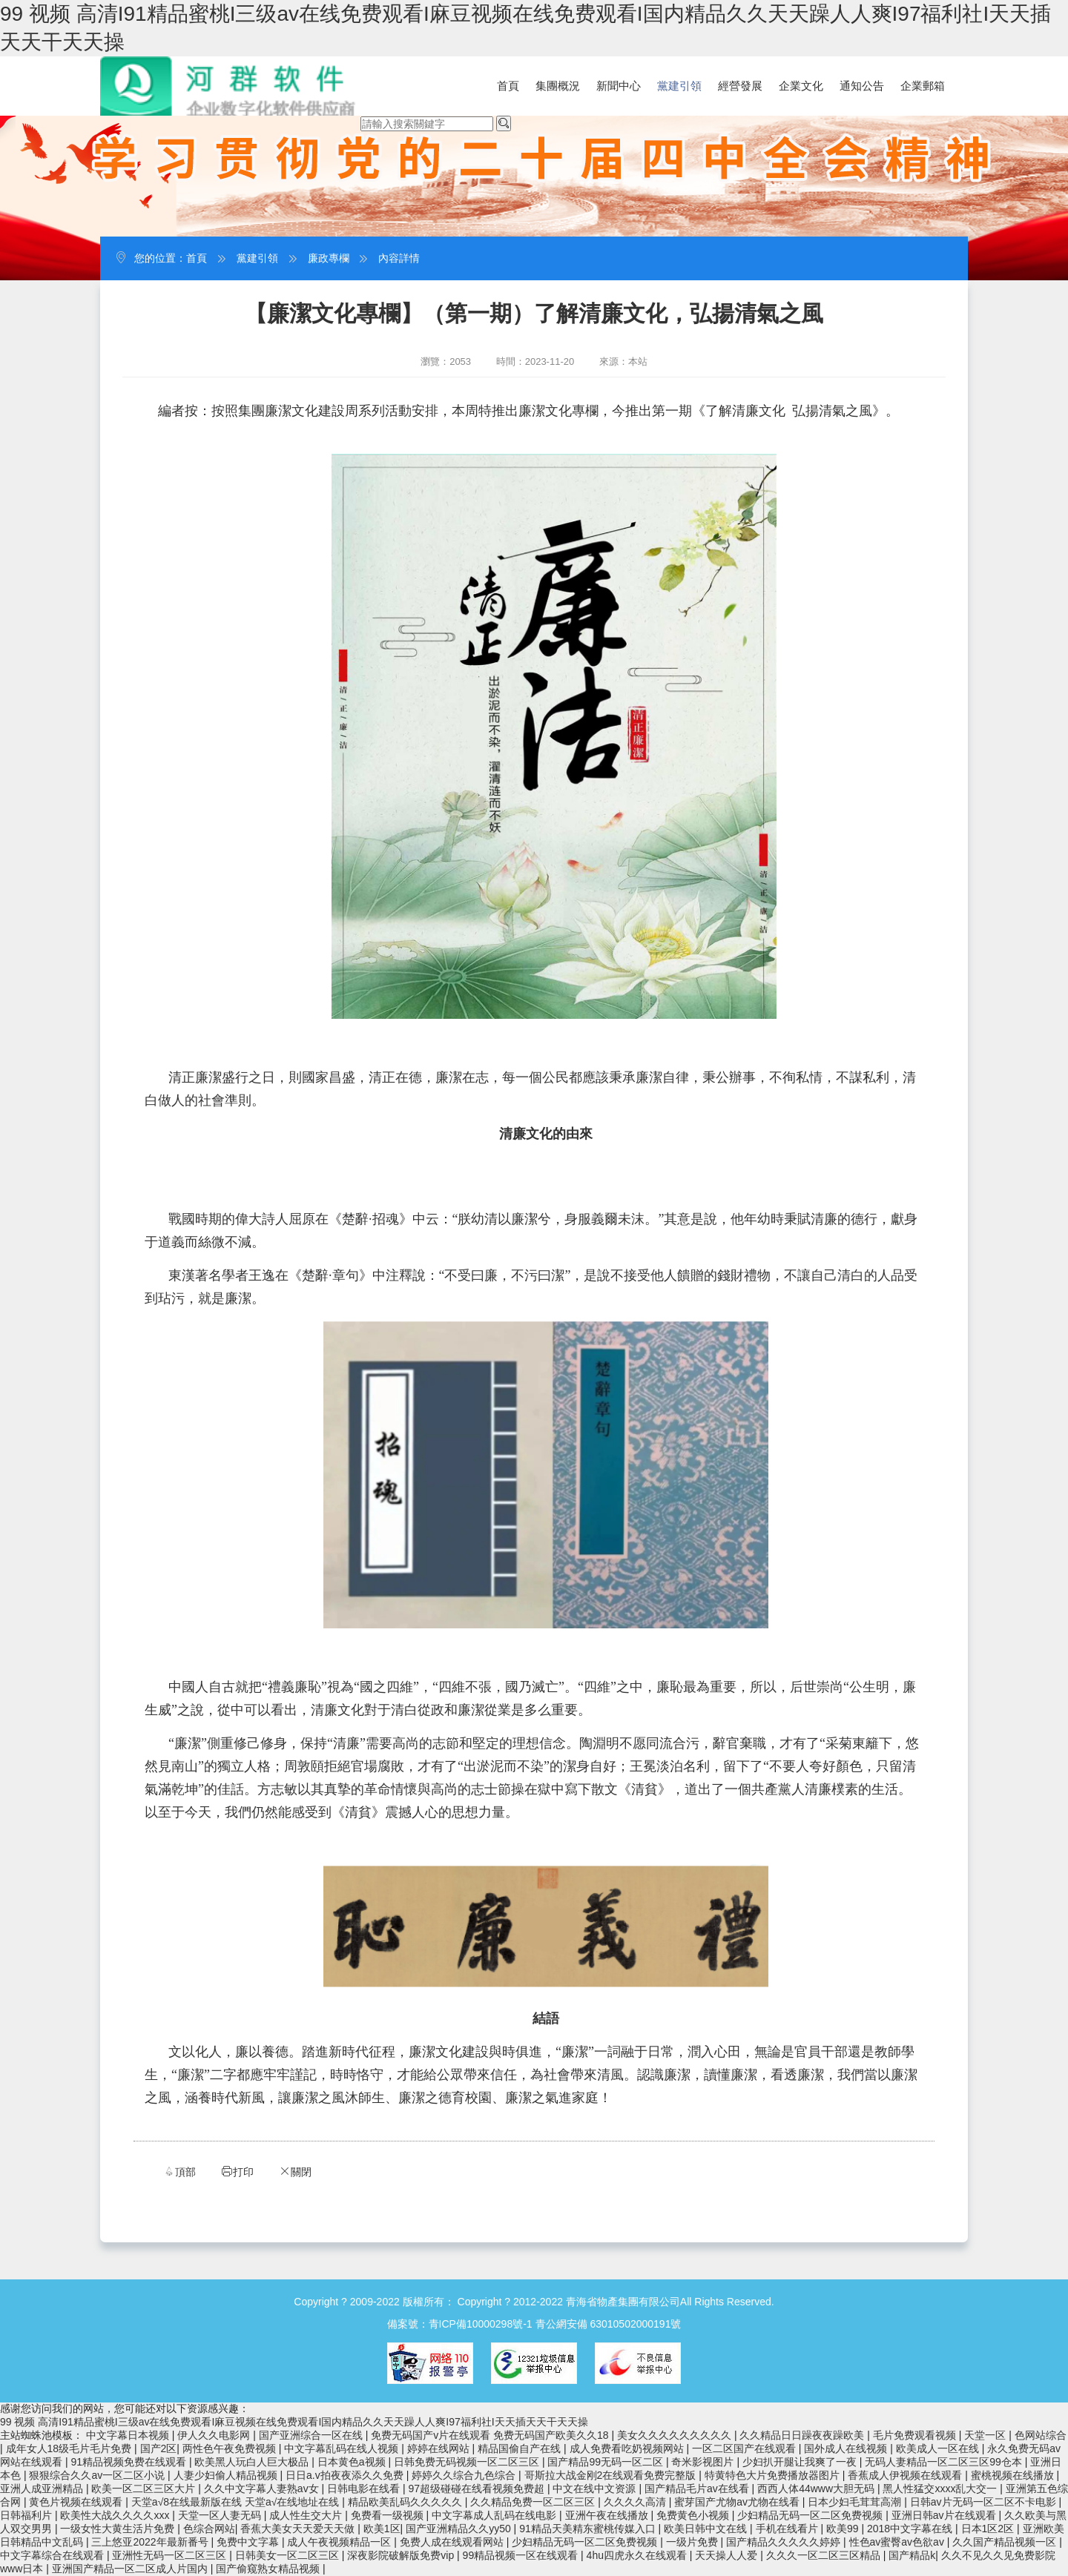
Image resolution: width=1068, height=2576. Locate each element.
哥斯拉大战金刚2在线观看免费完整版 (611, 2475)
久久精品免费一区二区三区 (534, 2502)
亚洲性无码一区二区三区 (170, 2555)
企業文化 (801, 85)
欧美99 (843, 2528)
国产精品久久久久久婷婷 (784, 2542)
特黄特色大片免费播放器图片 (774, 2475)
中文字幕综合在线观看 (53, 2555)
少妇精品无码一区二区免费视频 (811, 2515)
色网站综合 (1041, 2435)
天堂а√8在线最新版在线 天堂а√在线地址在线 (237, 2502)
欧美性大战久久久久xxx (116, 2515)
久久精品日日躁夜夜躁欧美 (803, 2435)
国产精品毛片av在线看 (698, 2488)
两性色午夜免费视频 (230, 2448)
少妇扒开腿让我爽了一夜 (801, 2462)
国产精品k (912, 2555)
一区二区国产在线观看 (745, 2448)
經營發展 (740, 85)
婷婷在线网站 (439, 2448)
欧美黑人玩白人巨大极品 (253, 2462)
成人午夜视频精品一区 (340, 2542)
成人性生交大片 (307, 2515)
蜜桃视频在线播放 (1014, 2475)
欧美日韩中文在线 (707, 2528)
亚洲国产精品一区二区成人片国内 (131, 2569)
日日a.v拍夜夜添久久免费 (346, 2475)
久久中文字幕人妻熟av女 (263, 2488)
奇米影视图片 (703, 2462)
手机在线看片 (788, 2528)
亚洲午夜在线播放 (608, 2515)
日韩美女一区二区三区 (288, 2555)
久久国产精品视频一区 (1005, 2542)
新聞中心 (618, 85)
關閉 (295, 2171)
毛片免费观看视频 (916, 2435)
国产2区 (158, 2448)
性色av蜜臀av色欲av (898, 2542)
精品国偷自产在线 (521, 2448)
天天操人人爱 (727, 2555)
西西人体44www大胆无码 (817, 2488)
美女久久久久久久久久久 (675, 2435)
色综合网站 (209, 2528)
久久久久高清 (636, 2502)
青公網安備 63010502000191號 (608, 2324)
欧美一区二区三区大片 (144, 2488)
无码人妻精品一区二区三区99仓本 (944, 2462)
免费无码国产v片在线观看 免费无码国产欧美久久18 (491, 2435)
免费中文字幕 (249, 2542)
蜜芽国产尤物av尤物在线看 (738, 2502)
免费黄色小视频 (694, 2515)
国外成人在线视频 (847, 2448)
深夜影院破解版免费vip (402, 2555)
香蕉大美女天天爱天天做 (298, 2528)
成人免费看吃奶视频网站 (628, 2448)
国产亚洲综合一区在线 (312, 2435)
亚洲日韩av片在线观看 (945, 2515)
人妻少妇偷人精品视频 (227, 2475)
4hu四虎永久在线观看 (638, 2555)
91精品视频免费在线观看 (129, 2462)
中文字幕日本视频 (129, 2435)
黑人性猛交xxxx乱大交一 (941, 2488)
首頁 (508, 85)
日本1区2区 (989, 2528)
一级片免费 (693, 2542)
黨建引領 (679, 85)
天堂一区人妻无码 (221, 2515)
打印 (237, 2171)
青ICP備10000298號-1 (481, 2324)
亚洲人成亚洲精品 (43, 2488)
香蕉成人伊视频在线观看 (906, 2475)
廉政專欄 (328, 258)
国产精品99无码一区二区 (606, 2462)
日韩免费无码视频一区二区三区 (468, 2462)
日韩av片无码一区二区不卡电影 (984, 2502)
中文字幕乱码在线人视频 (342, 2448)
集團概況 (557, 85)
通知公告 (862, 85)
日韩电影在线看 (365, 2488)
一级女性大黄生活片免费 (118, 2528)
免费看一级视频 (388, 2515)
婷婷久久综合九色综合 (465, 2475)
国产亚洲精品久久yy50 (459, 2528)
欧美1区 (381, 2528)
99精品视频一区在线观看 (522, 2555)
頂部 (179, 2171)
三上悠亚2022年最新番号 (151, 2542)
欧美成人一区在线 (939, 2448)
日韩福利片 (27, 2515)
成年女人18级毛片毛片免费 (70, 2448)
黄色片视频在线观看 (77, 2502)
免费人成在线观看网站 (453, 2542)
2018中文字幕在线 (911, 2528)
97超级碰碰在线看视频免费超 (477, 2488)
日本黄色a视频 (353, 2462)
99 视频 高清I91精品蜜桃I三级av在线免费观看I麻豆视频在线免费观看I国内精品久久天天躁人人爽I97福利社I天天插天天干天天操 (294, 2422)
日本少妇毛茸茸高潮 (856, 2502)
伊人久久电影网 (215, 2435)
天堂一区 (986, 2435)
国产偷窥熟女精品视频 (269, 2569)
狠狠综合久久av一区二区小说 (98, 2475)
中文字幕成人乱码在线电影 (495, 2515)
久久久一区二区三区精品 (824, 2555)
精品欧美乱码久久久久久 (406, 2502)
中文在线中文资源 (596, 2488)
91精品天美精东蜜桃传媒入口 (588, 2528)
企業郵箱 (922, 85)
